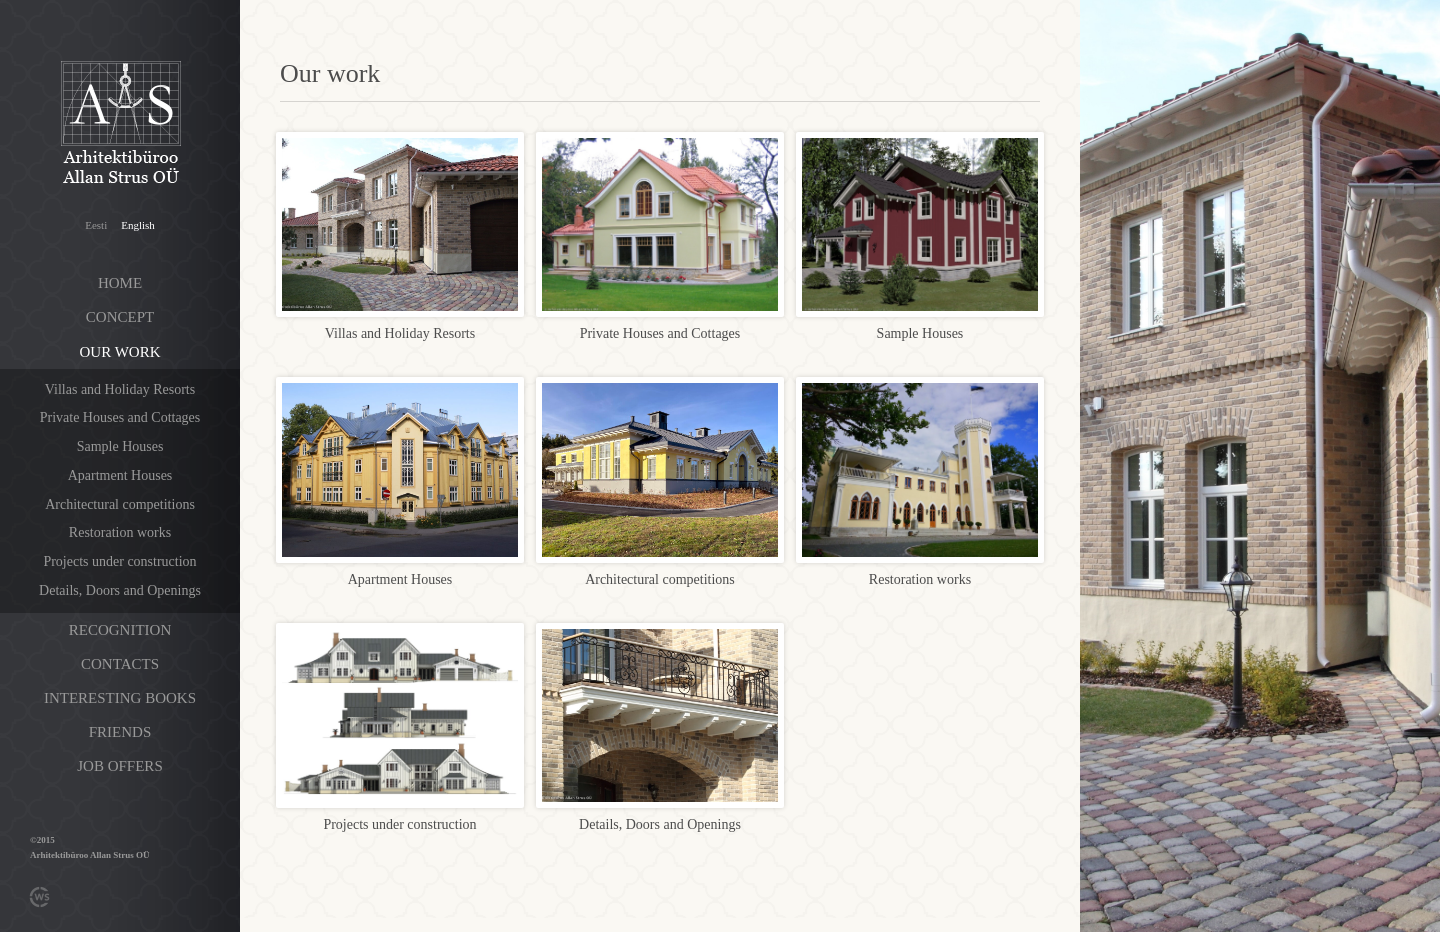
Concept (120, 317)
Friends (120, 732)
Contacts (120, 664)
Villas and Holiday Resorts (120, 389)
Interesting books (120, 698)
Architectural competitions (120, 504)
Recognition (120, 630)
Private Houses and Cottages (120, 417)
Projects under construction (119, 561)
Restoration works (120, 532)
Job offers (119, 766)
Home (120, 283)
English (138, 225)
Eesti (96, 225)
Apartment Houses (120, 475)
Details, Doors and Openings (120, 590)
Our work (120, 352)
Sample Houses (120, 446)
